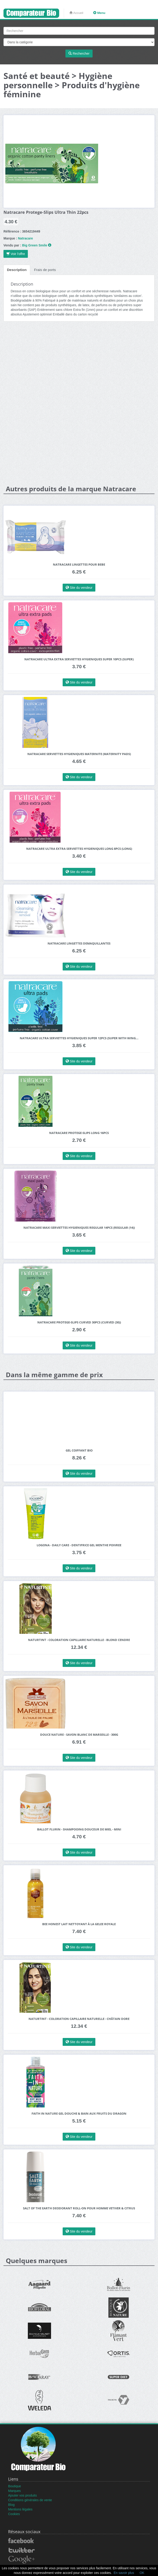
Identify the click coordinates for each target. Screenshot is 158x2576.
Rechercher (78, 53)
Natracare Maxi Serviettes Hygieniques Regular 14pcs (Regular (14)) (79, 1228)
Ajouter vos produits (22, 2495)
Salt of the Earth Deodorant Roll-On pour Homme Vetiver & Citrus (79, 2208)
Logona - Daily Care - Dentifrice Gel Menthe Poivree (79, 1545)
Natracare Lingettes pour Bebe (79, 565)
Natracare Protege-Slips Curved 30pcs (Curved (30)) (79, 1322)
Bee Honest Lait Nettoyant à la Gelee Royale (79, 1924)
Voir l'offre (15, 254)
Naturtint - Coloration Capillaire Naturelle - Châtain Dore (79, 2019)
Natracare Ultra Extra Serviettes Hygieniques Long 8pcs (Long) (79, 849)
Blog (11, 2505)
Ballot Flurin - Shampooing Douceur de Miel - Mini (79, 1829)
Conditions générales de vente (30, 2500)
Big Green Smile (34, 245)
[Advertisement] (79, 360)
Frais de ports (45, 270)
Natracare (25, 238)
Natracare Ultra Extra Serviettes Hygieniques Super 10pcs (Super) (79, 659)
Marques (14, 2491)
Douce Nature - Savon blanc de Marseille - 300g (79, 1735)
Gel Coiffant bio (79, 1450)
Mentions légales (20, 2509)
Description (17, 270)
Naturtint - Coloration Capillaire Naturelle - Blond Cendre (79, 1640)
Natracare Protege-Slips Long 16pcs (79, 1133)
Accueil (76, 13)
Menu (99, 13)
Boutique (14, 2486)
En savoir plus (124, 2573)
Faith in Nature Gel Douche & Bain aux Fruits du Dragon (79, 2114)
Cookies (14, 2514)
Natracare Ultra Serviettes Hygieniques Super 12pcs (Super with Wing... (79, 1038)
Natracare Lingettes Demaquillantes (79, 943)
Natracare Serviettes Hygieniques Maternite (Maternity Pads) (79, 754)
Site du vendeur (79, 587)
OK (142, 2573)
